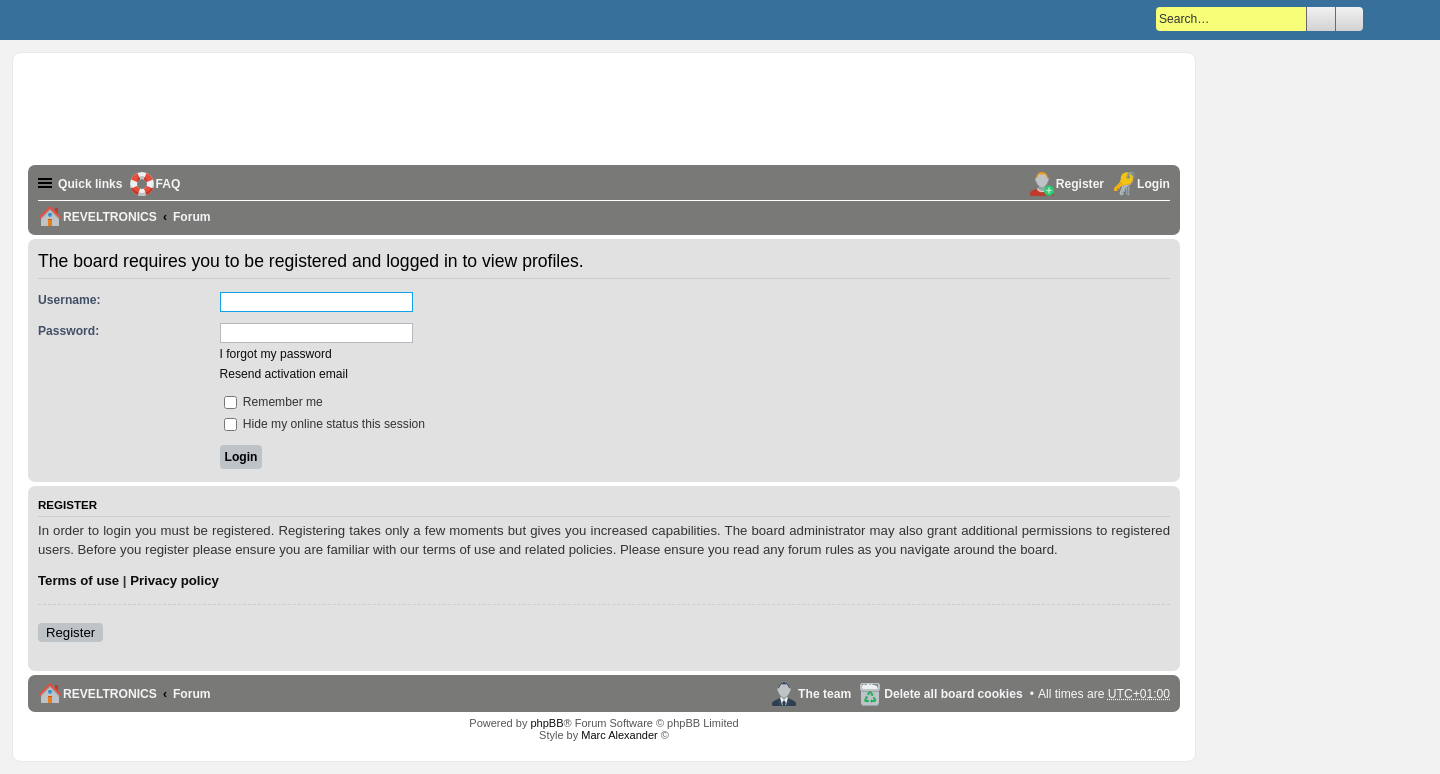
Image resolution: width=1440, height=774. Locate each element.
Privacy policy (174, 580)
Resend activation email (284, 374)
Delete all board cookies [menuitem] (953, 694)
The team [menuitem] (824, 694)
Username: (69, 300)
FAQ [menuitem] (168, 184)
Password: (68, 331)
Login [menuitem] (1153, 184)
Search (1321, 19)
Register (70, 632)
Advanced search (1349, 19)
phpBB (546, 723)
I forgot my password (276, 354)
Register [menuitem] (1080, 184)
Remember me (273, 402)
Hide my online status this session (325, 424)
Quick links (90, 184)
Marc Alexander (619, 735)
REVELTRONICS (110, 694)
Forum (192, 694)
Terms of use (78, 580)
